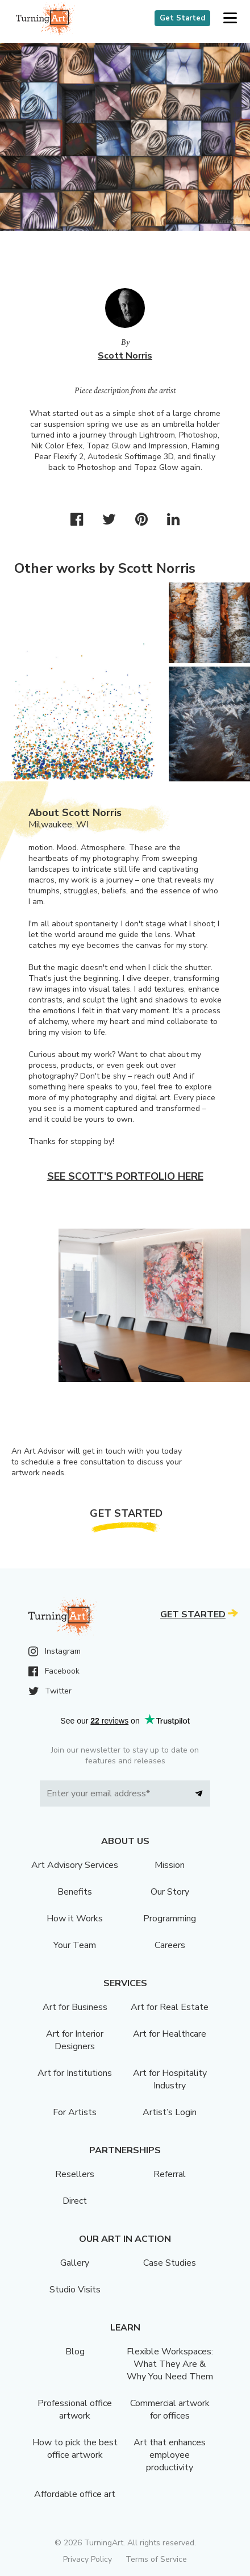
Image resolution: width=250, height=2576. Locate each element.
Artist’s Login (170, 2112)
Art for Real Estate (170, 2007)
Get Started (182, 18)
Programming (169, 1918)
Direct (75, 2201)
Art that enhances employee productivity (170, 2455)
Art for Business (75, 2007)
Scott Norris (125, 355)
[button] (229, 18)
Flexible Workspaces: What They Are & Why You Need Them (170, 2364)
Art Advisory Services (74, 1865)
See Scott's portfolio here (125, 1176)
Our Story (170, 1892)
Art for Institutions (75, 2073)
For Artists (75, 2112)
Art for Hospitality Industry (170, 2079)
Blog (75, 2351)
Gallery (74, 2263)
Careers (170, 1945)
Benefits (74, 1892)
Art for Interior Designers (74, 2040)
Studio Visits (75, 2289)
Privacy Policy (87, 2559)
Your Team (74, 1945)
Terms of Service (156, 2559)
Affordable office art (74, 2494)
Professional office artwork (75, 2409)
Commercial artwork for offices (170, 2409)
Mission (170, 1865)
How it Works (75, 1918)
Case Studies (169, 2263)
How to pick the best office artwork (75, 2448)
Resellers (74, 2174)
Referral (169, 2174)
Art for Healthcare (169, 2034)
